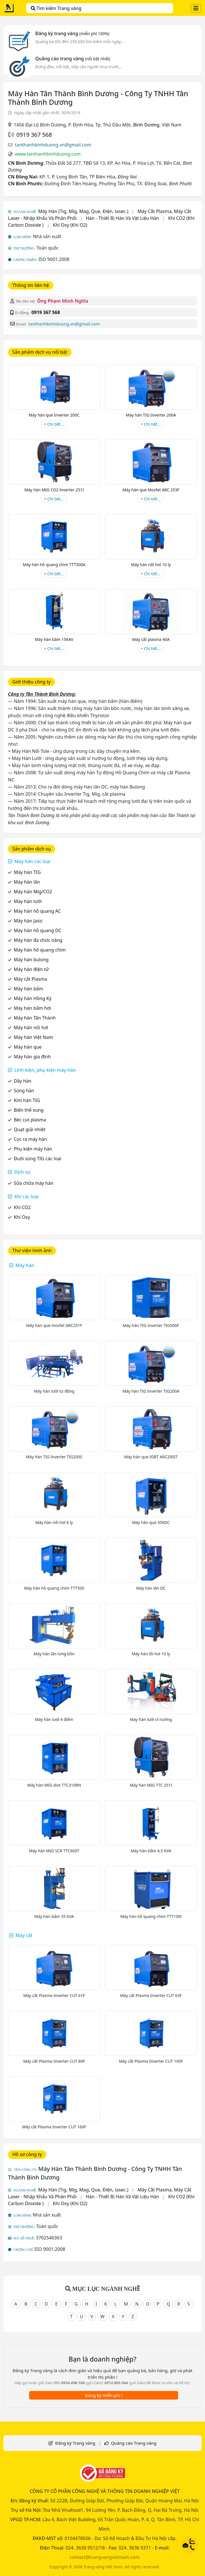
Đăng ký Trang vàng (75, 2443)
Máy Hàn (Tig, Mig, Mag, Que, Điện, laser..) (83, 211)
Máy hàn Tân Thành (35, 1018)
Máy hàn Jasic (28, 921)
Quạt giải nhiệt (29, 1129)
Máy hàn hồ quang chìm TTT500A (54, 564)
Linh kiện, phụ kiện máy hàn (45, 1070)
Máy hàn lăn (27, 882)
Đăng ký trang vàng (72, 33)
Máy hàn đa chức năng (38, 940)
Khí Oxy (22, 1217)
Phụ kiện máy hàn (33, 1149)
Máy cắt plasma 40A (151, 639)
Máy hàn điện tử (31, 969)
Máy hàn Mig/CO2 (33, 891)
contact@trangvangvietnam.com (105, 2557)
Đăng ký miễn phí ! (103, 2395)
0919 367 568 (34, 134)
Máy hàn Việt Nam (33, 1037)
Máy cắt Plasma (30, 979)
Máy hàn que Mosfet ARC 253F (151, 489)
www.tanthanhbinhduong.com (48, 154)
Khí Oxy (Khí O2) (70, 225)
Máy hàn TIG (27, 872)
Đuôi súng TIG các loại (37, 1158)
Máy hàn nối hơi (31, 1027)
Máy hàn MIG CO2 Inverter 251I (54, 489)
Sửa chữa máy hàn (33, 1183)
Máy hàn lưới (28, 901)
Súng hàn (24, 1090)
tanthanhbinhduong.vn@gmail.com (53, 145)
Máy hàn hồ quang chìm (40, 950)
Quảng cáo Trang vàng (133, 2443)
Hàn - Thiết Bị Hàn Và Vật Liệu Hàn (122, 218)
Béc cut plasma (30, 1120)
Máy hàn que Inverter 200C (54, 415)
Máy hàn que (27, 1047)
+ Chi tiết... (54, 424)
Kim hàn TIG (27, 1100)
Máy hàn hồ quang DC (37, 930)
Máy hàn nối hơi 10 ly (151, 564)
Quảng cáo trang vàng (72, 58)
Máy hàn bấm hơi (32, 1008)
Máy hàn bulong (31, 959)
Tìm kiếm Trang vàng (56, 8)
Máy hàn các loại (32, 861)
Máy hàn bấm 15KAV (54, 639)
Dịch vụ (22, 1172)
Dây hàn (22, 1081)
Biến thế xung (29, 1110)
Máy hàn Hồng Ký (32, 998)
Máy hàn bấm (28, 989)
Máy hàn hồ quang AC (37, 911)
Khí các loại (26, 1196)
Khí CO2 (22, 1207)
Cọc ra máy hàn (30, 1139)
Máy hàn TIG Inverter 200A (151, 415)
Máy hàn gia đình (32, 1056)
